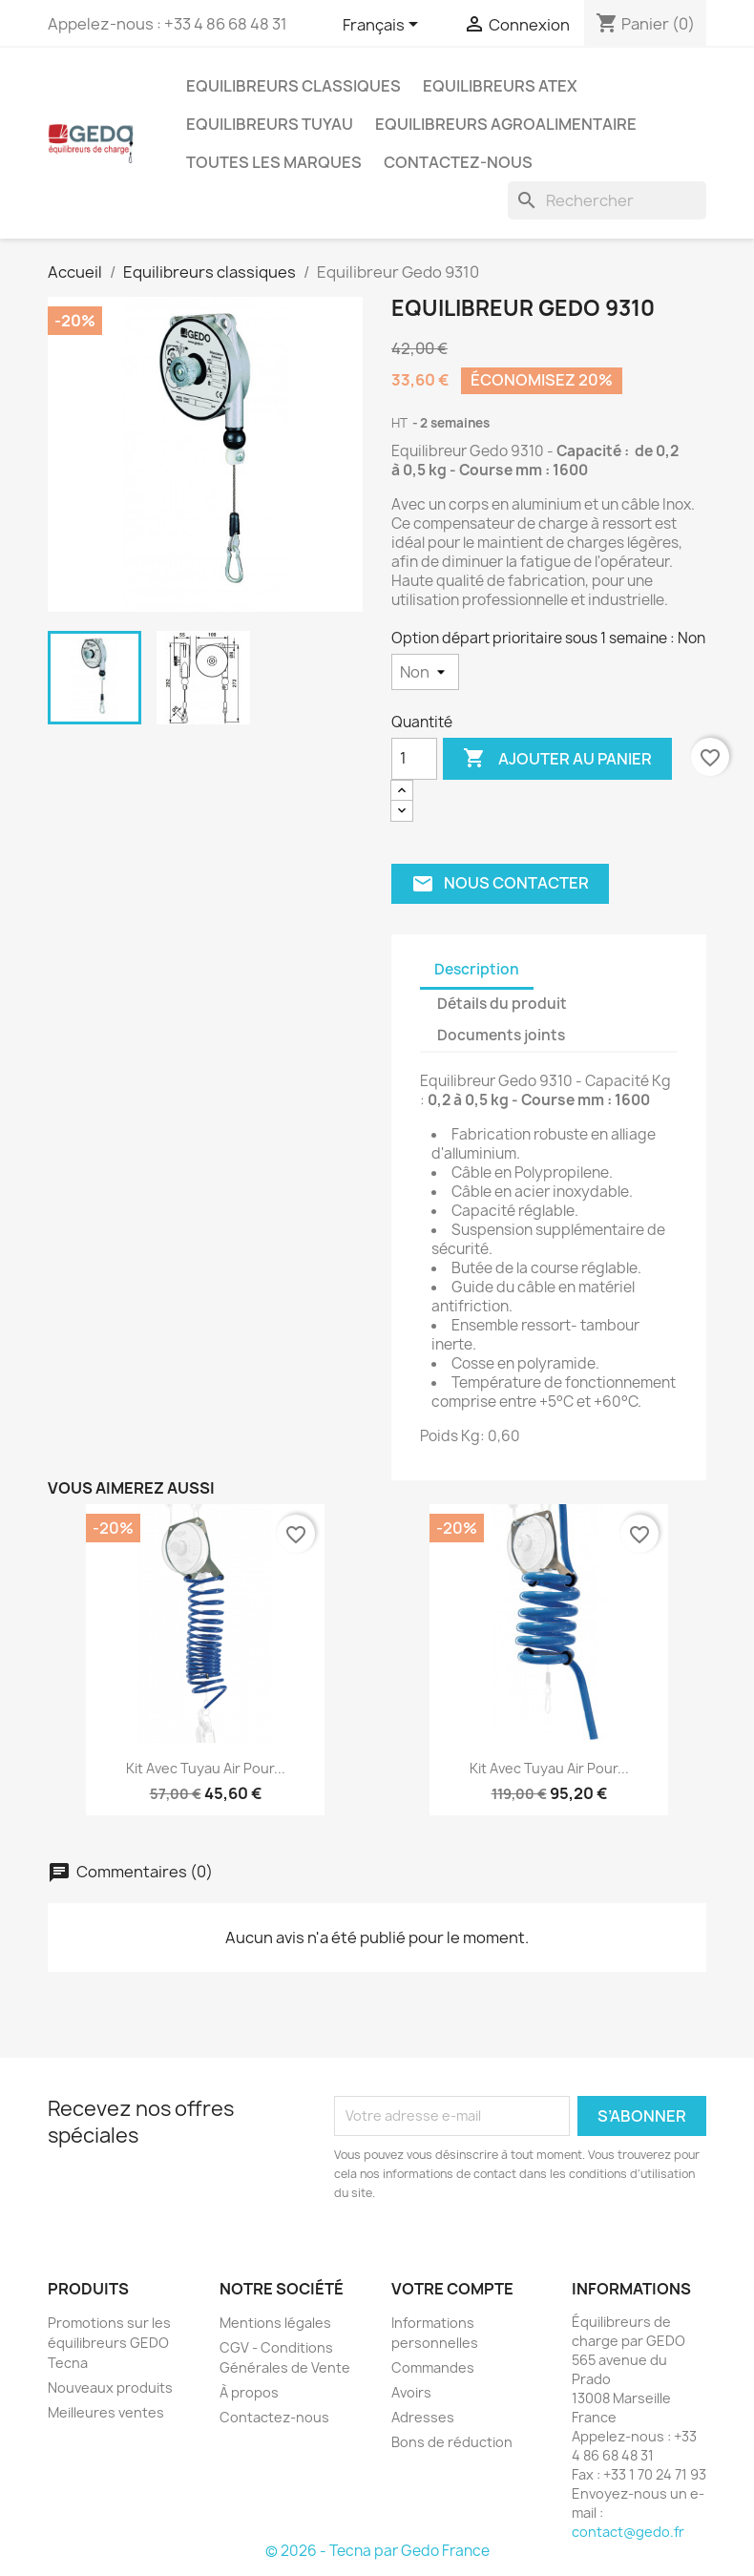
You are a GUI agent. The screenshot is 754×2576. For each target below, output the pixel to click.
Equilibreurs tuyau (269, 124)
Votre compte (452, 2288)
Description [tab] (476, 969)
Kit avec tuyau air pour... (205, 1768)
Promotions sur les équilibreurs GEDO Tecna (109, 2343)
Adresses (422, 2417)
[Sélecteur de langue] (384, 25)
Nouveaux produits (110, 2387)
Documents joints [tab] (501, 1035)
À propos (249, 2392)
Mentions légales (275, 2323)
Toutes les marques (274, 162)
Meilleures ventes (106, 2412)
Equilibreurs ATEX (500, 85)
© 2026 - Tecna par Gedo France (377, 2551)
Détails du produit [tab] (502, 1004)
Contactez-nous (458, 162)
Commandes (432, 2367)
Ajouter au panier (557, 758)
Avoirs (411, 2392)
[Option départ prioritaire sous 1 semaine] (425, 672)
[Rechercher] (607, 200)
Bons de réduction (452, 2442)
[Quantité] (414, 759)
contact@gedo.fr (628, 2532)
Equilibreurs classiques (293, 85)
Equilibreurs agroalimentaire (506, 124)
